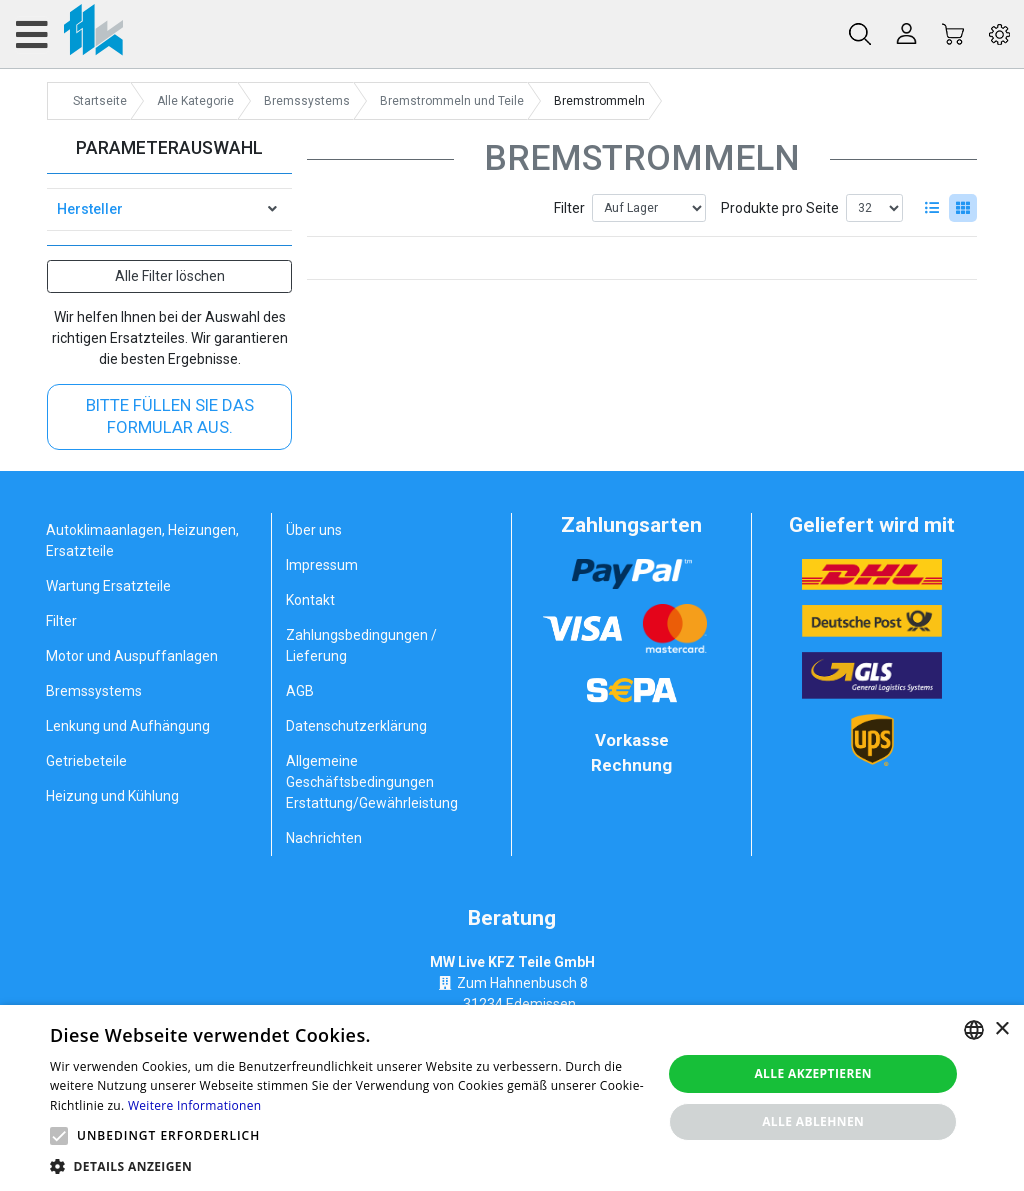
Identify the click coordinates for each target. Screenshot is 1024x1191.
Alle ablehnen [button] (813, 1121)
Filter (569, 208)
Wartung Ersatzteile (108, 586)
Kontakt (310, 600)
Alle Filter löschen (170, 276)
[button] (59, 1136)
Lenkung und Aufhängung (128, 726)
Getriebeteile (86, 761)
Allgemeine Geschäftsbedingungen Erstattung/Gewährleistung (372, 782)
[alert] (512, 1098)
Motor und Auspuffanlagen (132, 656)
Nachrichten (324, 838)
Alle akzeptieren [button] (813, 1073)
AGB (300, 691)
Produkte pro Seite (780, 208)
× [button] (1001, 1029)
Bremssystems (94, 691)
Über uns (314, 530)
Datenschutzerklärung (356, 726)
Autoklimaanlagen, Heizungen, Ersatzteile (142, 540)
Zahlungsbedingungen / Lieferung (361, 645)
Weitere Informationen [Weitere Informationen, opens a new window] (195, 1105)
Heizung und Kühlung (112, 796)
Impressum (322, 565)
